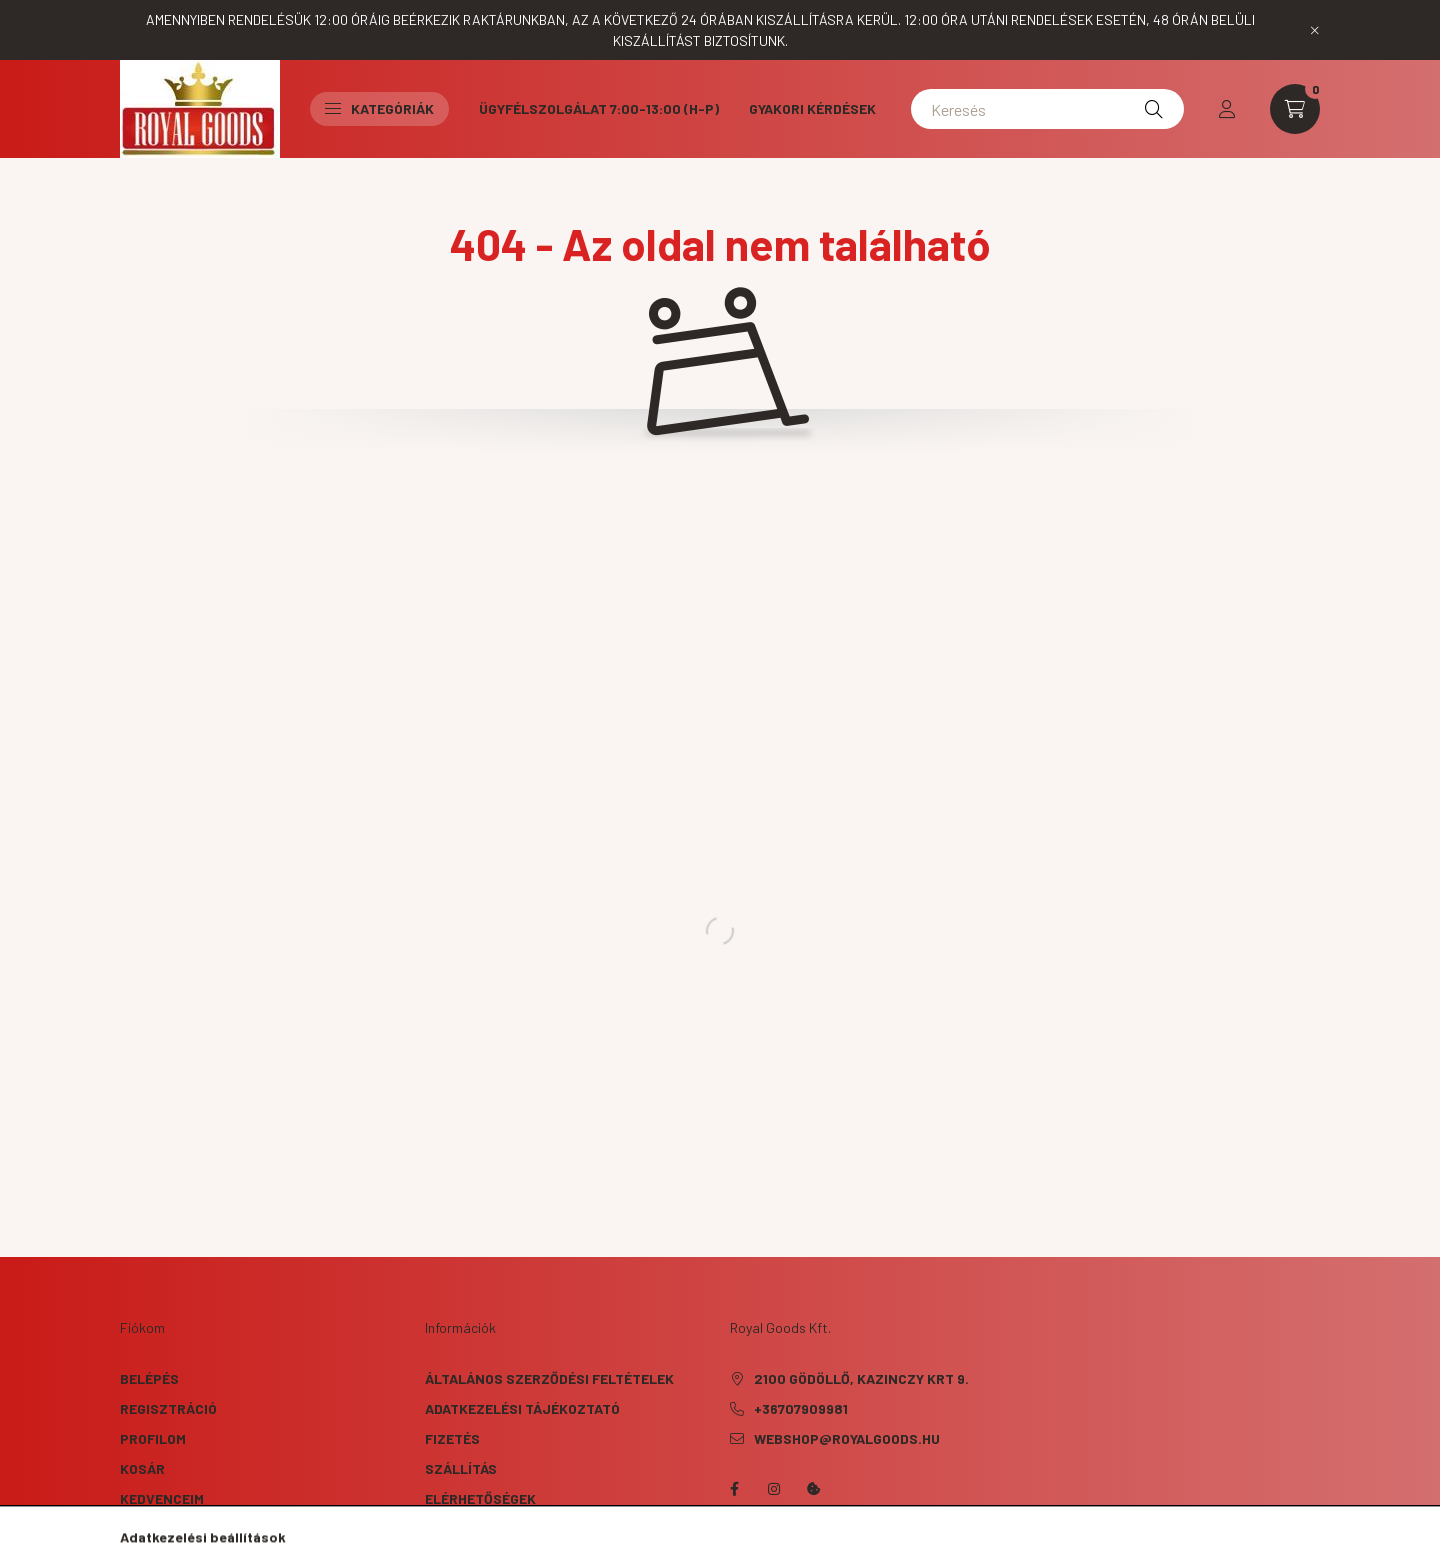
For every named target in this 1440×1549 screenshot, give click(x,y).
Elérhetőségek (480, 1498)
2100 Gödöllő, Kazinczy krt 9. (861, 1378)
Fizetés (452, 1438)
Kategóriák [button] (379, 108)
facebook (734, 1489)
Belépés (149, 1378)
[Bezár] (1315, 30)
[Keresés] (1047, 109)
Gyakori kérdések (812, 108)
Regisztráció (168, 1408)
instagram (774, 1489)
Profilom (153, 1438)
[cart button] (1295, 109)
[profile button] (1227, 109)
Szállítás (461, 1468)
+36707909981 (801, 1408)
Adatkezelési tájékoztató (522, 1408)
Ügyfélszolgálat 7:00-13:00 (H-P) (599, 108)
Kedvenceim (162, 1498)
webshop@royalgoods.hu (847, 1438)
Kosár (142, 1468)
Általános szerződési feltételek (549, 1378)
